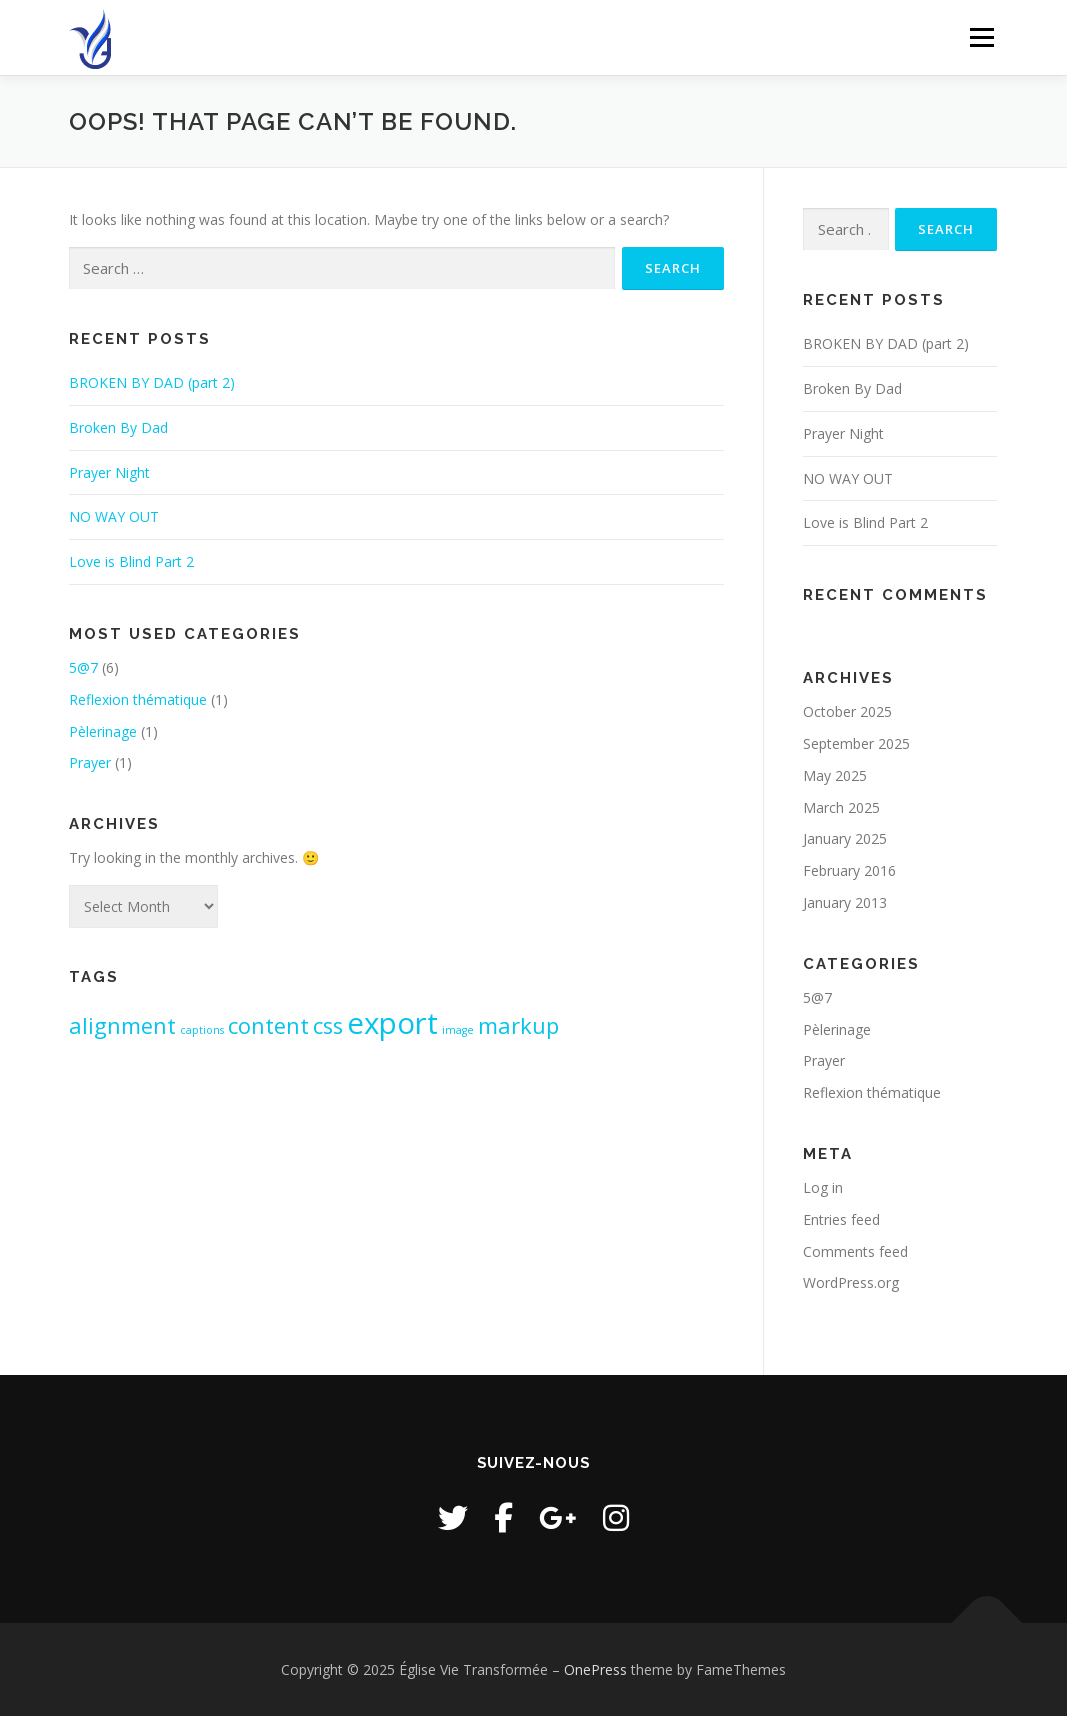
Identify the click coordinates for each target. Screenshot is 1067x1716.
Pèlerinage (103, 731)
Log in (823, 1187)
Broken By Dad (118, 427)
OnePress (595, 1669)
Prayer (90, 762)
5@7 (83, 667)
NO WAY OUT (114, 516)
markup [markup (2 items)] (518, 1025)
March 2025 (841, 807)
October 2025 (847, 711)
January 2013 (845, 902)
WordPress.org (851, 1282)
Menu (981, 37)
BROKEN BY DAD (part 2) (152, 382)
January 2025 (845, 838)
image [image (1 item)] (458, 1030)
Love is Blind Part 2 (131, 561)
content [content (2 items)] (268, 1025)
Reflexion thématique (138, 699)
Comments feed (855, 1251)
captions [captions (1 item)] (202, 1030)
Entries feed (841, 1219)
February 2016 (849, 870)
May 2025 (835, 775)
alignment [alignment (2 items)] (122, 1025)
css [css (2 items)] (328, 1025)
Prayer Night (109, 472)
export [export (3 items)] (392, 1023)
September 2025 (856, 743)
